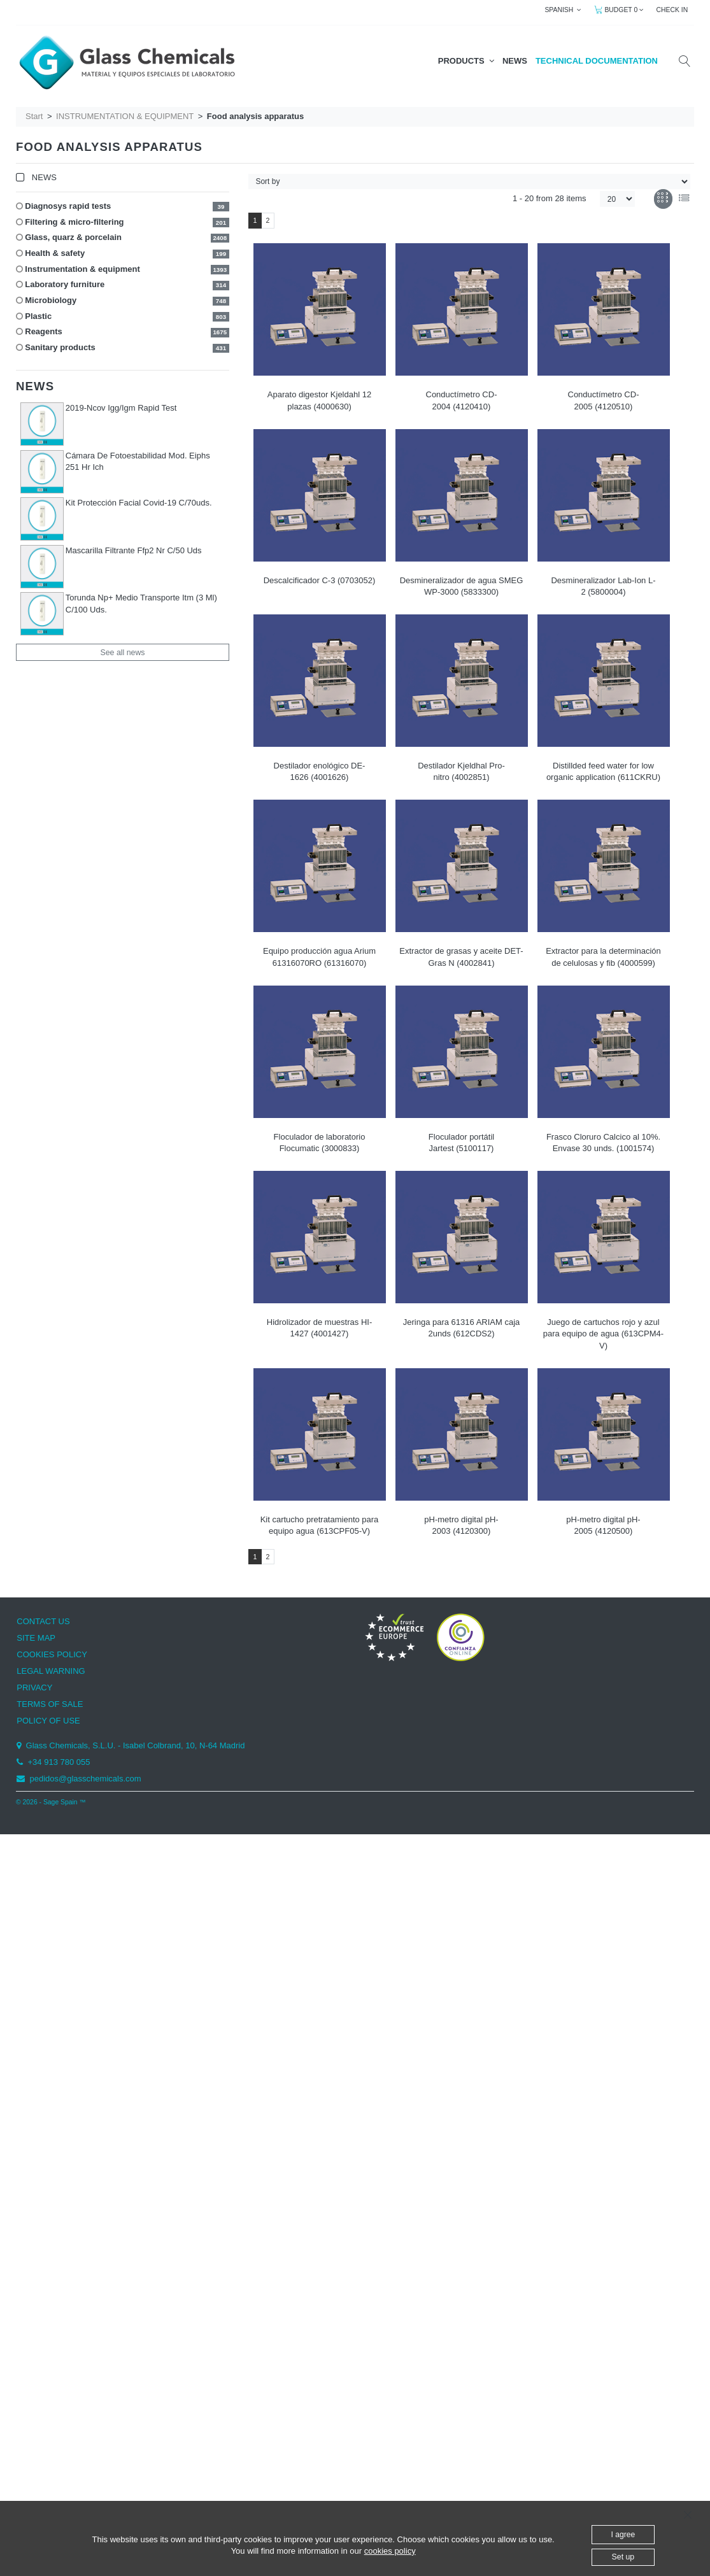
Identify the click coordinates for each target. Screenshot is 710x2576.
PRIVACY (34, 1687)
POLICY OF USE (48, 1720)
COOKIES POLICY (52, 1654)
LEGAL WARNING (51, 1671)
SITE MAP (36, 1638)
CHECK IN (672, 9)
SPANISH (562, 9)
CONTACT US (43, 1621)
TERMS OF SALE (50, 1704)
